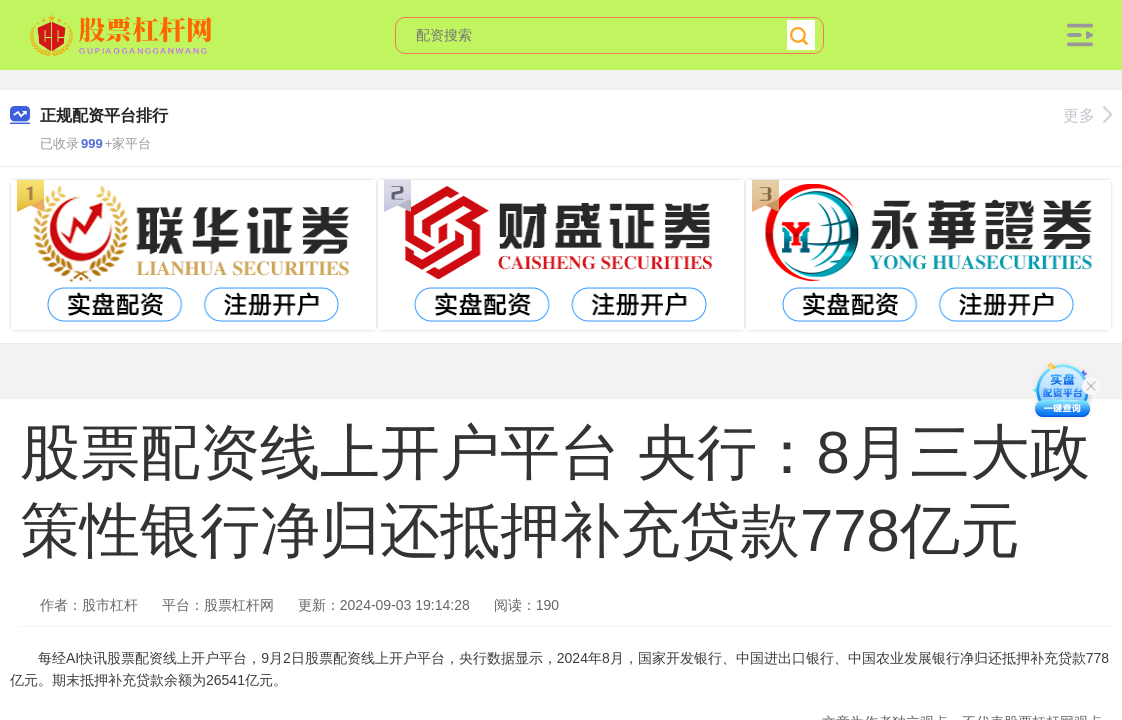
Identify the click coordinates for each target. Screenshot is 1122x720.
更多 (1087, 115)
